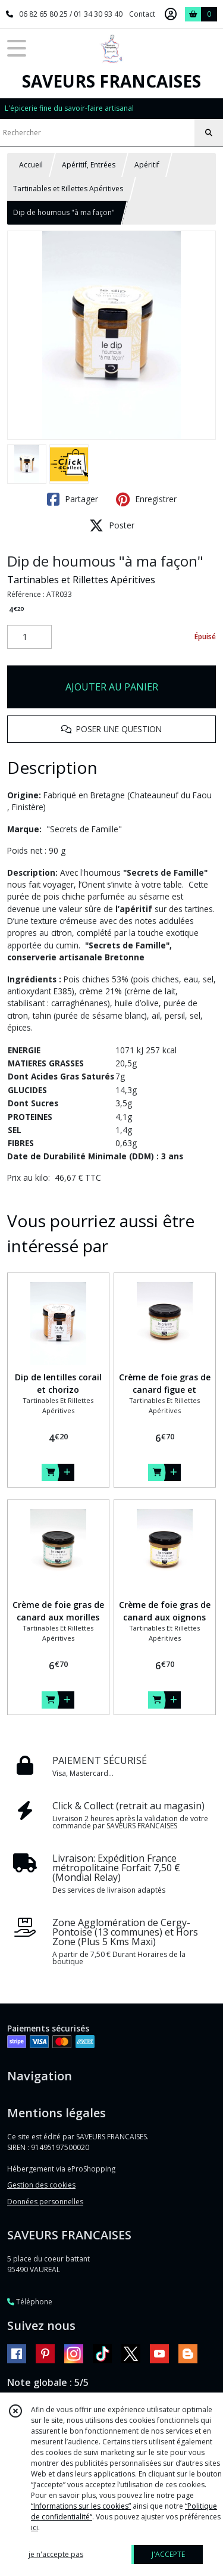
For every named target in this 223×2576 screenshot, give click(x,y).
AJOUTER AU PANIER (111, 686)
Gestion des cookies (41, 2185)
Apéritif (146, 165)
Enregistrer (146, 499)
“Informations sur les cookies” (81, 2506)
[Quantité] (29, 637)
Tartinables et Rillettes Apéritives (68, 188)
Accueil (31, 165)
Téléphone (29, 2302)
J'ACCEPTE (168, 2554)
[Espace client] (170, 14)
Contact (142, 14)
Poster (111, 525)
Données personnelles (45, 2202)
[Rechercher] (208, 133)
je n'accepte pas (56, 2554)
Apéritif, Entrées (88, 165)
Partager (72, 499)
